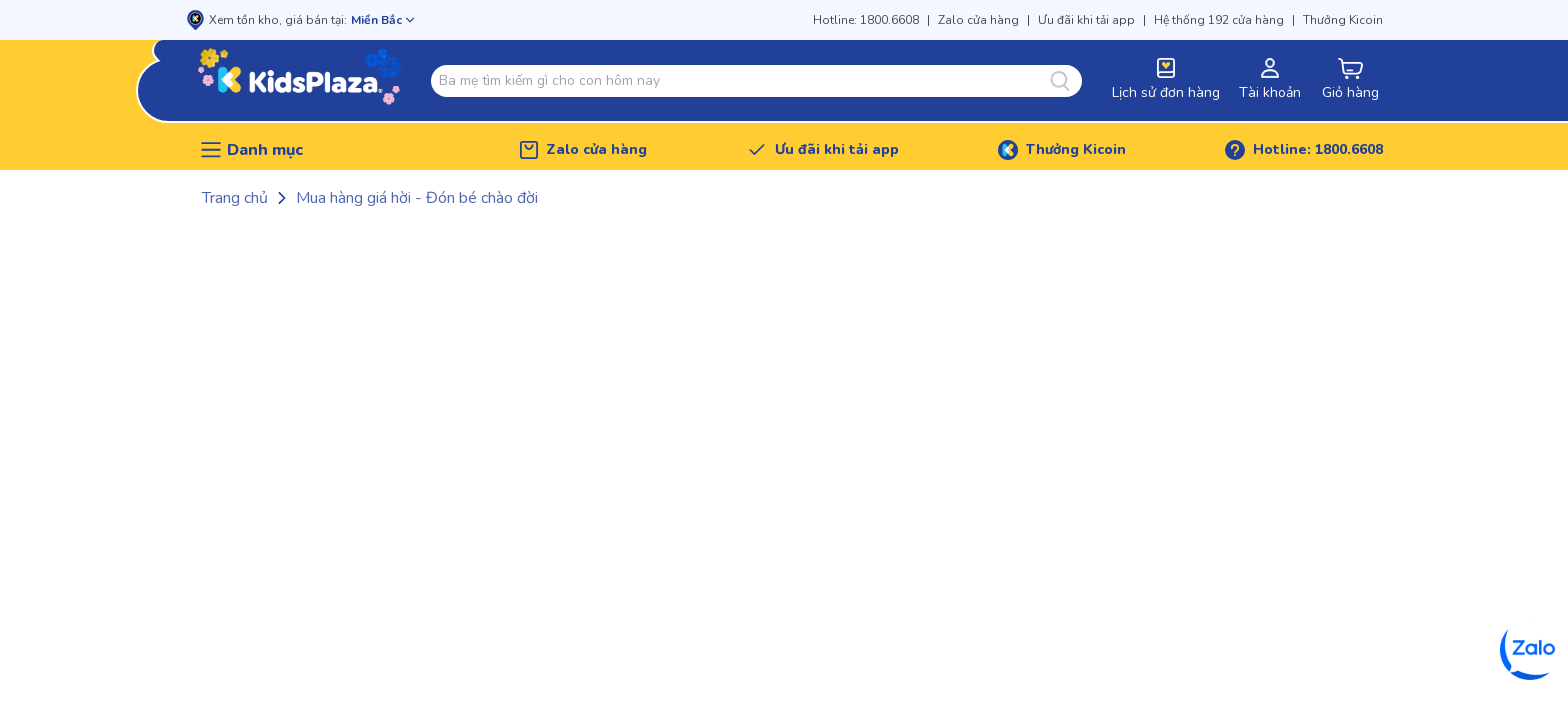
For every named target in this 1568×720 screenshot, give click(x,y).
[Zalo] (1530, 650)
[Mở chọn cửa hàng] (382, 20)
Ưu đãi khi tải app (1086, 20)
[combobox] (744, 81)
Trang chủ (235, 198)
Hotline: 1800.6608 (866, 20)
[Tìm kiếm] (1066, 81)
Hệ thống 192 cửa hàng (1219, 20)
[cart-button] (1350, 80)
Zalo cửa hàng (978, 20)
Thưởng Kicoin (1343, 20)
